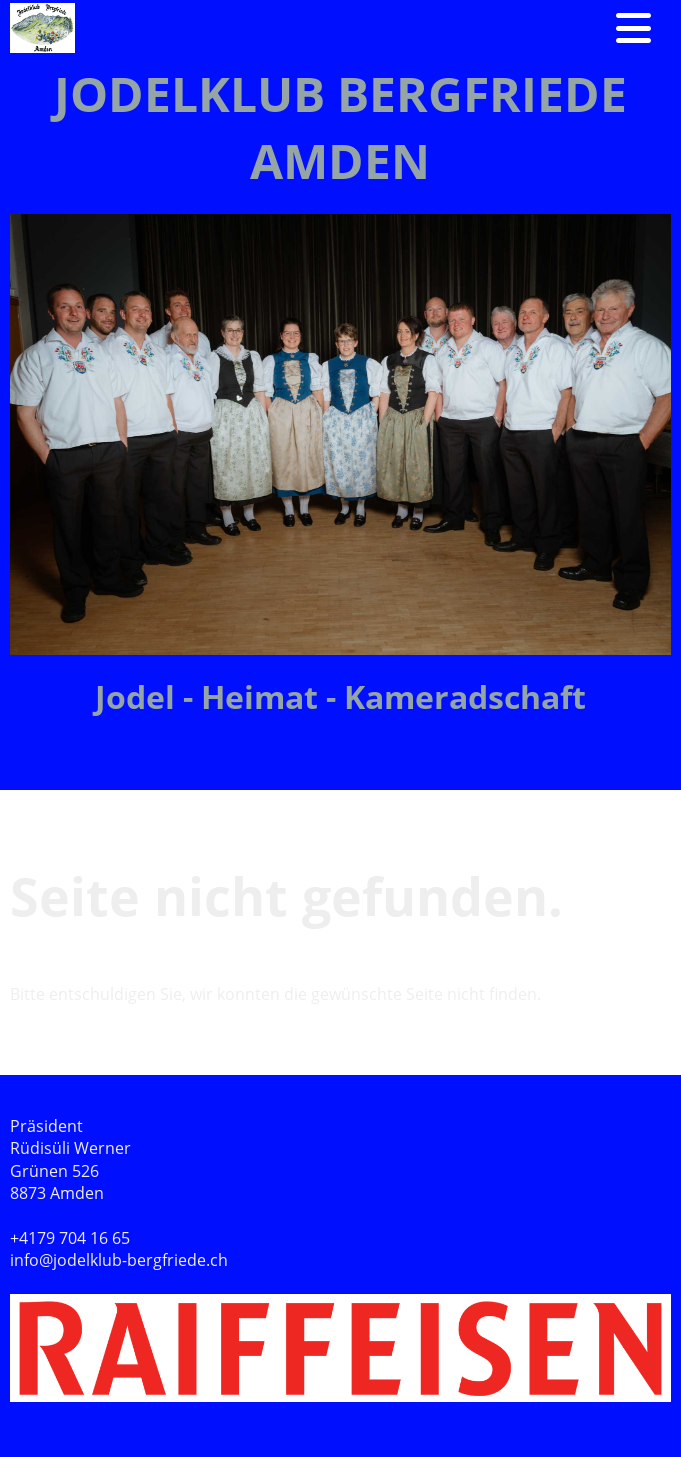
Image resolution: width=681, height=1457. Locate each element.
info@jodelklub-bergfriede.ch (119, 1260)
